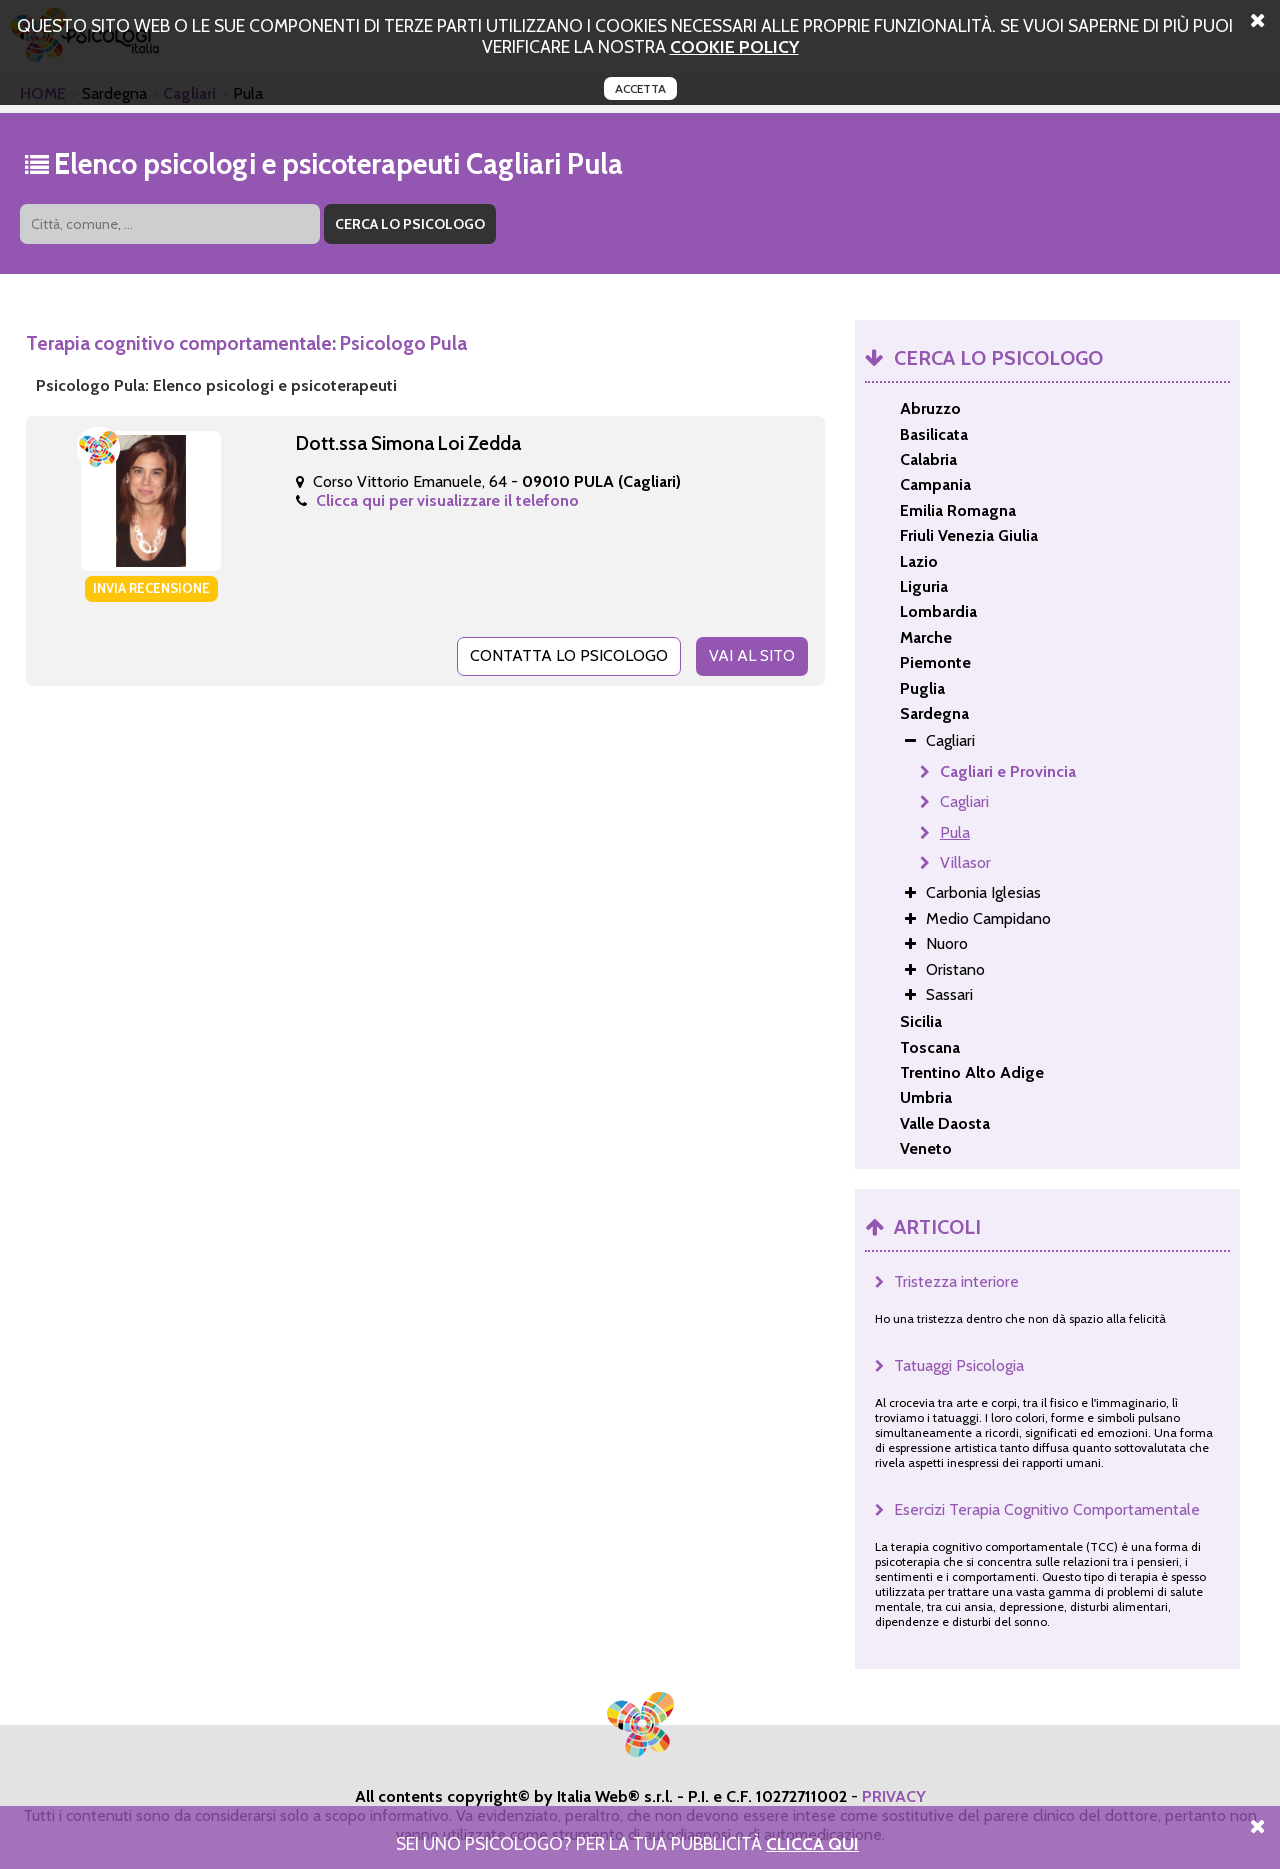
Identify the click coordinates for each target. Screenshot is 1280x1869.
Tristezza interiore (956, 1281)
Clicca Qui (812, 1843)
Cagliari (964, 801)
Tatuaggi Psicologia (959, 1365)
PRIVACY (894, 1796)
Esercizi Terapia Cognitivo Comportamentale (1047, 1509)
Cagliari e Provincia (1008, 771)
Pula (955, 832)
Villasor (965, 862)
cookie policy (734, 46)
